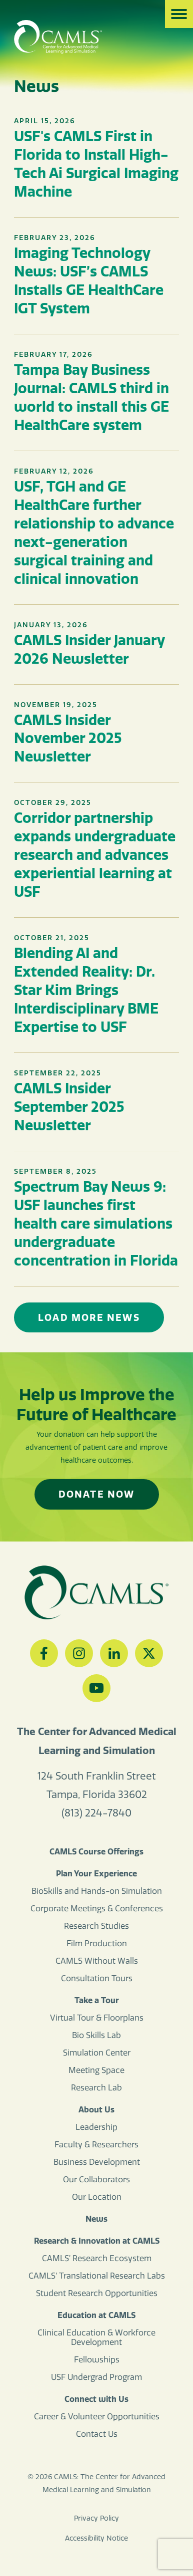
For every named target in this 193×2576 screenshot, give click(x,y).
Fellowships (97, 2359)
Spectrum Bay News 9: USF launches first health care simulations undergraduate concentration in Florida (96, 1223)
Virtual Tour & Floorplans (97, 2018)
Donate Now (96, 1494)
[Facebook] (44, 1653)
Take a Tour (96, 2000)
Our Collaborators (96, 2179)
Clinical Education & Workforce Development (97, 2337)
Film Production (96, 1943)
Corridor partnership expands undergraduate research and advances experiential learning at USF (95, 854)
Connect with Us (96, 2399)
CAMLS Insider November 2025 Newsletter (68, 738)
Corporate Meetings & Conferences (96, 1908)
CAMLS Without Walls (97, 1961)
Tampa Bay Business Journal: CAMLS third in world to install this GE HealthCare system (91, 397)
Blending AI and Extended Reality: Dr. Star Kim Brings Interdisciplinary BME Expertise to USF (86, 989)
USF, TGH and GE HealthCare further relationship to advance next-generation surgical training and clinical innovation (94, 532)
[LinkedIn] (114, 1653)
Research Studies (96, 1926)
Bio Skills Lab (96, 2035)
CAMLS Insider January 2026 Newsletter (89, 649)
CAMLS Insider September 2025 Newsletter (69, 1106)
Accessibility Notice (96, 2538)
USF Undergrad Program (96, 2377)
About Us (96, 2109)
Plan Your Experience (96, 1873)
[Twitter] (149, 1653)
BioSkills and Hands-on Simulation (97, 1891)
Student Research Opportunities (97, 2293)
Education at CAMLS (97, 2315)
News (97, 2219)
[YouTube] (96, 1688)
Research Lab (96, 2087)
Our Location (97, 2197)
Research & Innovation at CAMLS (97, 2241)
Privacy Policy (96, 2518)
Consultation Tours (96, 1978)
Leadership (97, 2127)
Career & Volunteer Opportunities (97, 2416)
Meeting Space (96, 2070)
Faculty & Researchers (96, 2144)
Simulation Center (96, 2053)
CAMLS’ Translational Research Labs (96, 2276)
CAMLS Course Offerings (97, 1851)
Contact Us (97, 2434)
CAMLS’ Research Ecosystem (97, 2258)
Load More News (89, 1317)
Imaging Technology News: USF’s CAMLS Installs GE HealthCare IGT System (89, 280)
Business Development (97, 2162)
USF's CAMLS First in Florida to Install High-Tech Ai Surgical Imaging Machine (96, 163)
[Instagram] (79, 1653)
